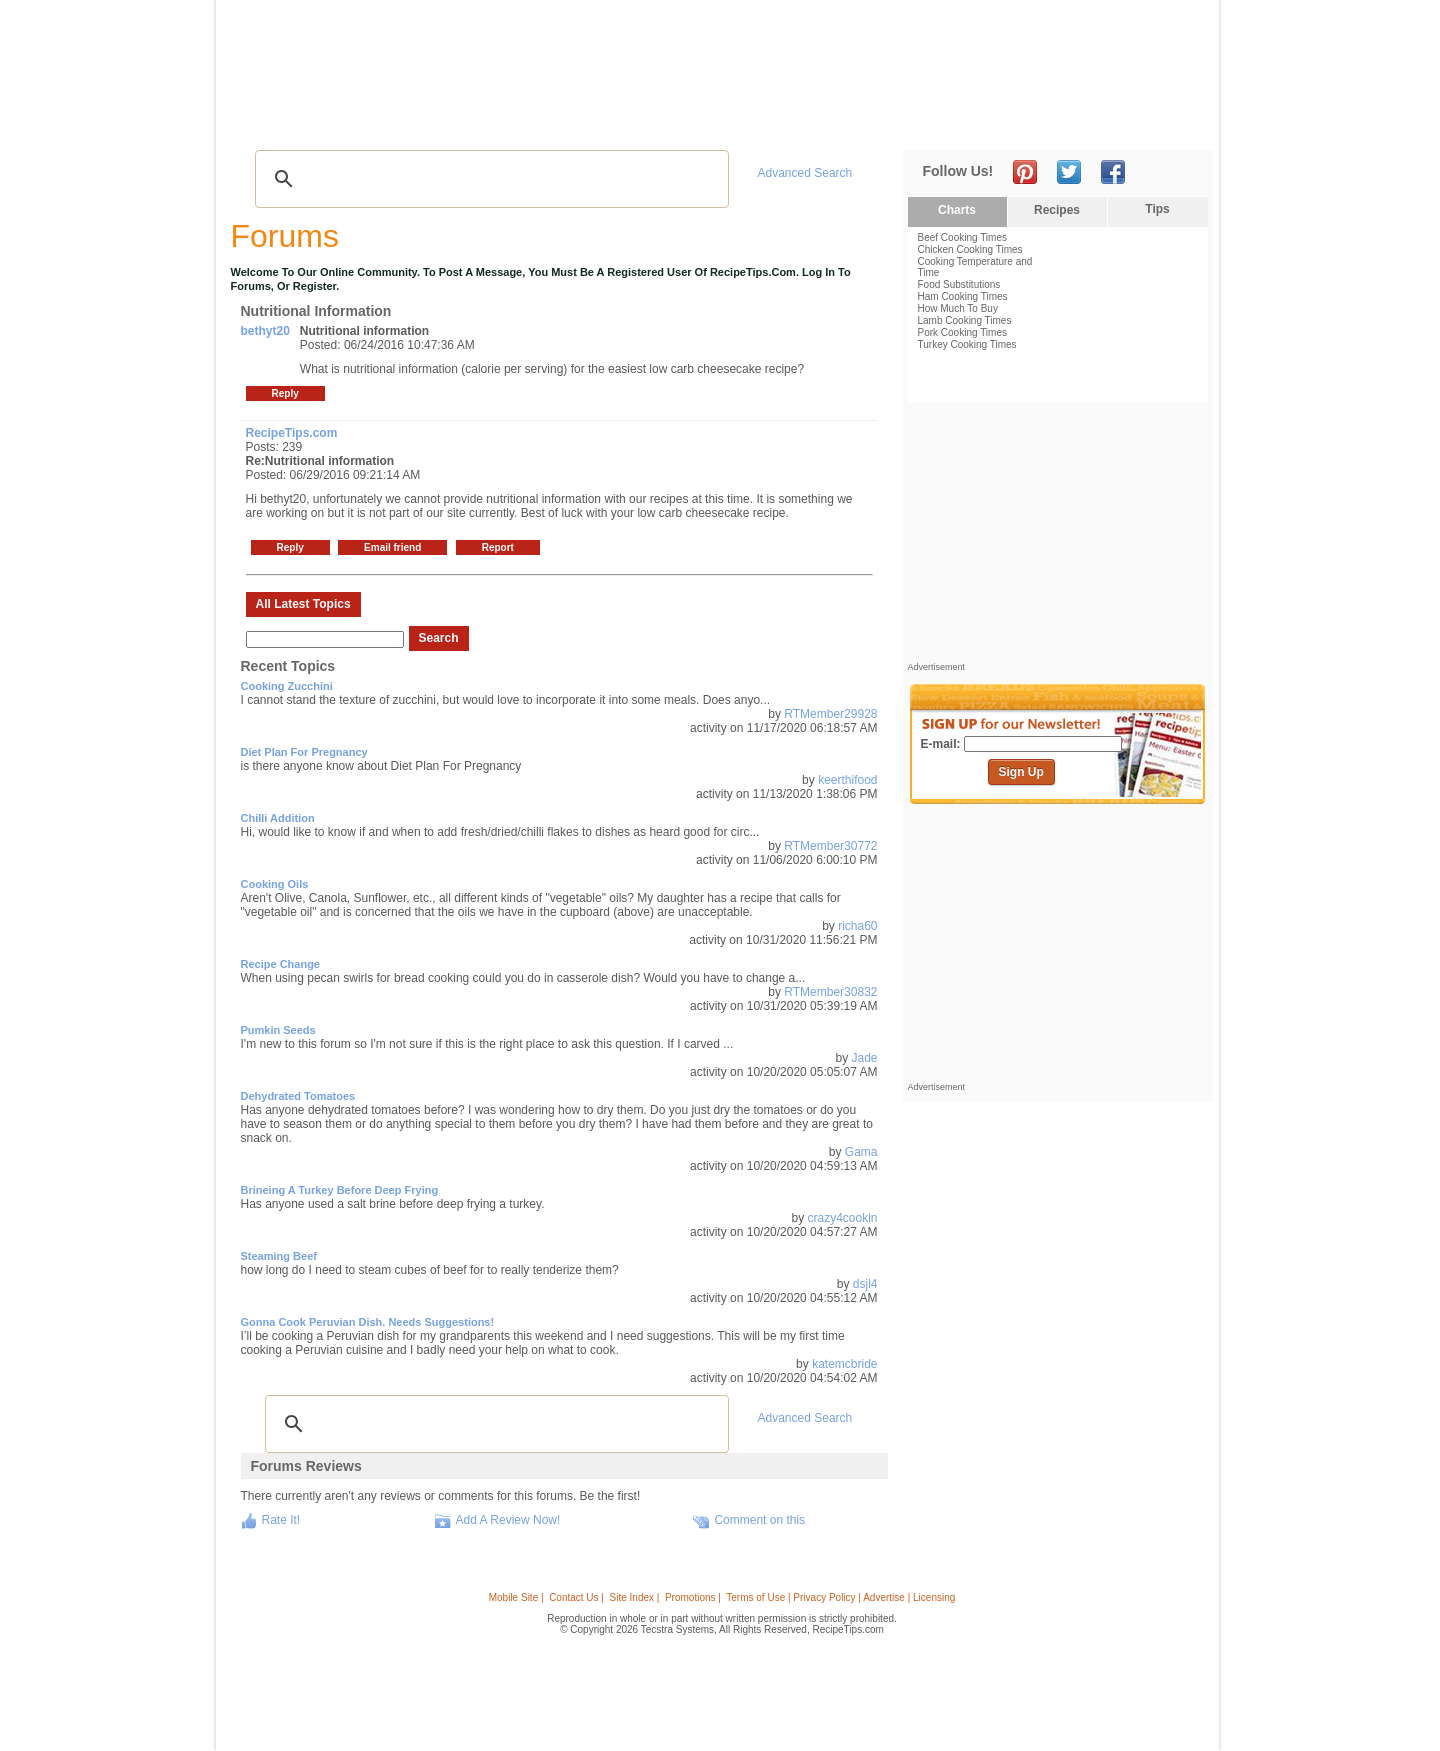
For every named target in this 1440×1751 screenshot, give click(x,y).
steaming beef (279, 1256)
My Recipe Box (752, 120)
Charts (957, 210)
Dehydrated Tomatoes (298, 1096)
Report (498, 547)
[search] (489, 179)
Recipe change (280, 964)
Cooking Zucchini (287, 686)
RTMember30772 (830, 846)
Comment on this (759, 1520)
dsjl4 (865, 1284)
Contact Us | (576, 1597)
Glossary (437, 120)
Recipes (269, 120)
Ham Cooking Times (963, 296)
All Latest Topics (303, 604)
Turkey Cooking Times (967, 344)
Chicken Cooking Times (970, 249)
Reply (285, 393)
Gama (861, 1152)
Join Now (1131, 120)
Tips (1157, 209)
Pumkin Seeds (278, 1030)
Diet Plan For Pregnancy (304, 752)
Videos (501, 120)
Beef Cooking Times (963, 237)
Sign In (1175, 120)
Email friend (392, 547)
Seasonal (662, 120)
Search (439, 638)
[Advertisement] (844, 53)
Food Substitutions (959, 284)
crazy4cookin (842, 1218)
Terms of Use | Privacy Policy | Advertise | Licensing (840, 1597)
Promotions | (693, 1597)
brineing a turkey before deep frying (340, 1190)
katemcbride (844, 1364)
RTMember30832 (830, 992)
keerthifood (847, 780)
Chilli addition (278, 818)
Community (578, 120)
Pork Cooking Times (962, 332)
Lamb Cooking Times (965, 320)
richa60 (857, 926)
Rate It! (281, 1520)
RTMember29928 (830, 714)
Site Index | (635, 1597)
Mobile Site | (516, 1597)
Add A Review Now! (508, 1520)
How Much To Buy (958, 308)
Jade (864, 1058)
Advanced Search (805, 173)
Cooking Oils (275, 884)
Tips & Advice (351, 120)
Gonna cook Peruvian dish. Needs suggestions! (368, 1322)
